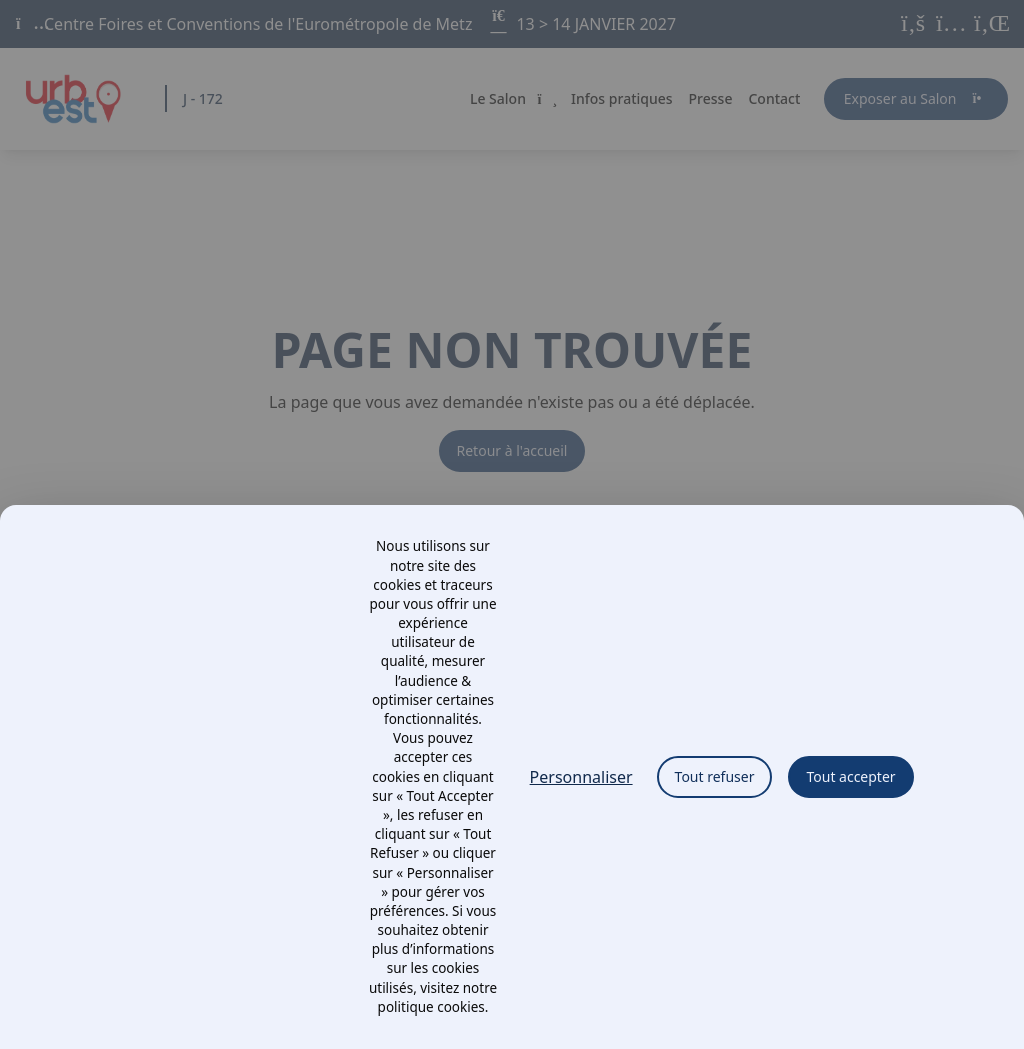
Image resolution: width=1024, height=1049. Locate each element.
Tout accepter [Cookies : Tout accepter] (850, 776)
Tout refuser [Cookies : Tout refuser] (715, 776)
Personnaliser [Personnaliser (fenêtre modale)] (581, 777)
